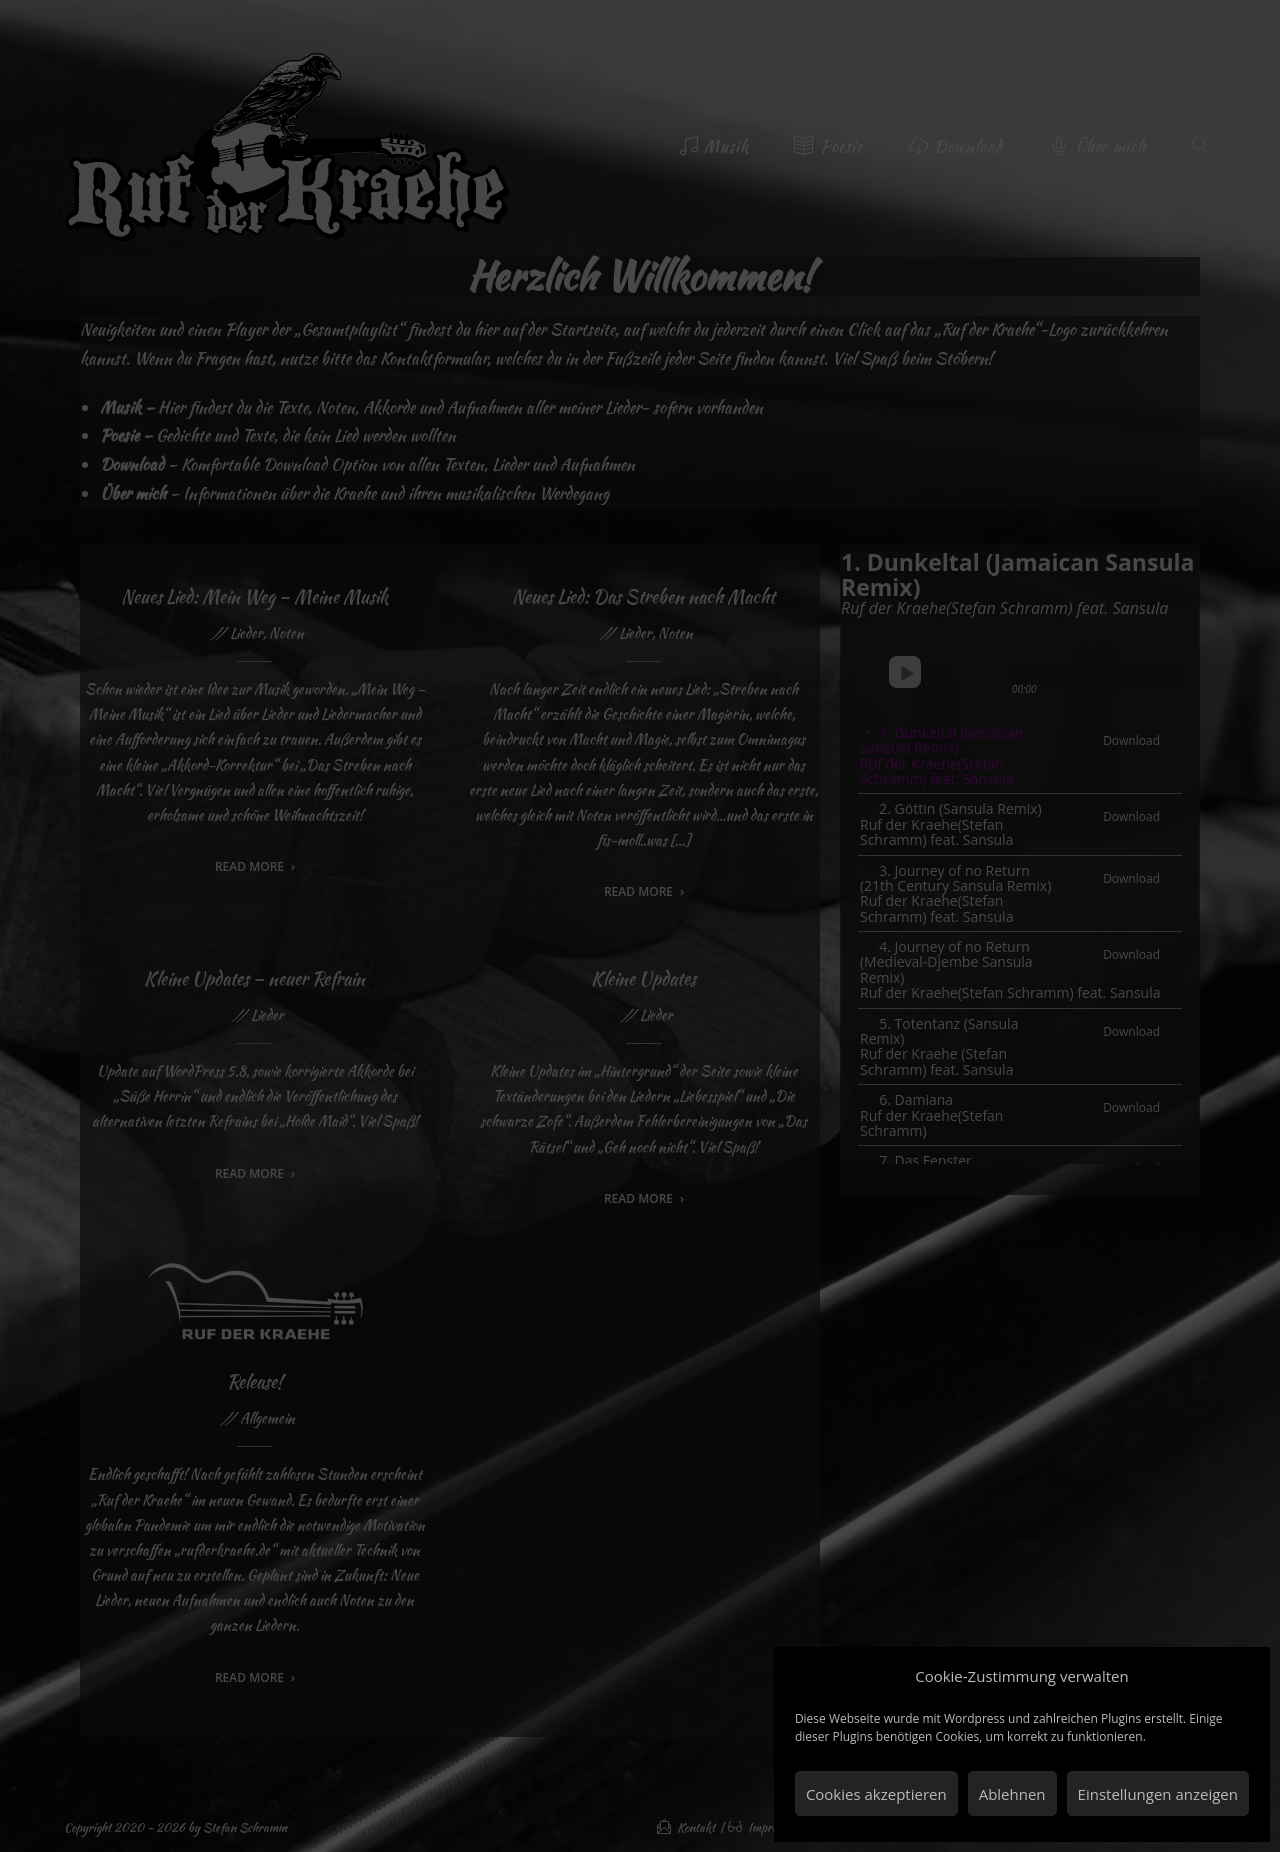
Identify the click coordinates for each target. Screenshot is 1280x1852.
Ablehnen (1012, 1794)
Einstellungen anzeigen (1158, 1794)
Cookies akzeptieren (876, 1794)
